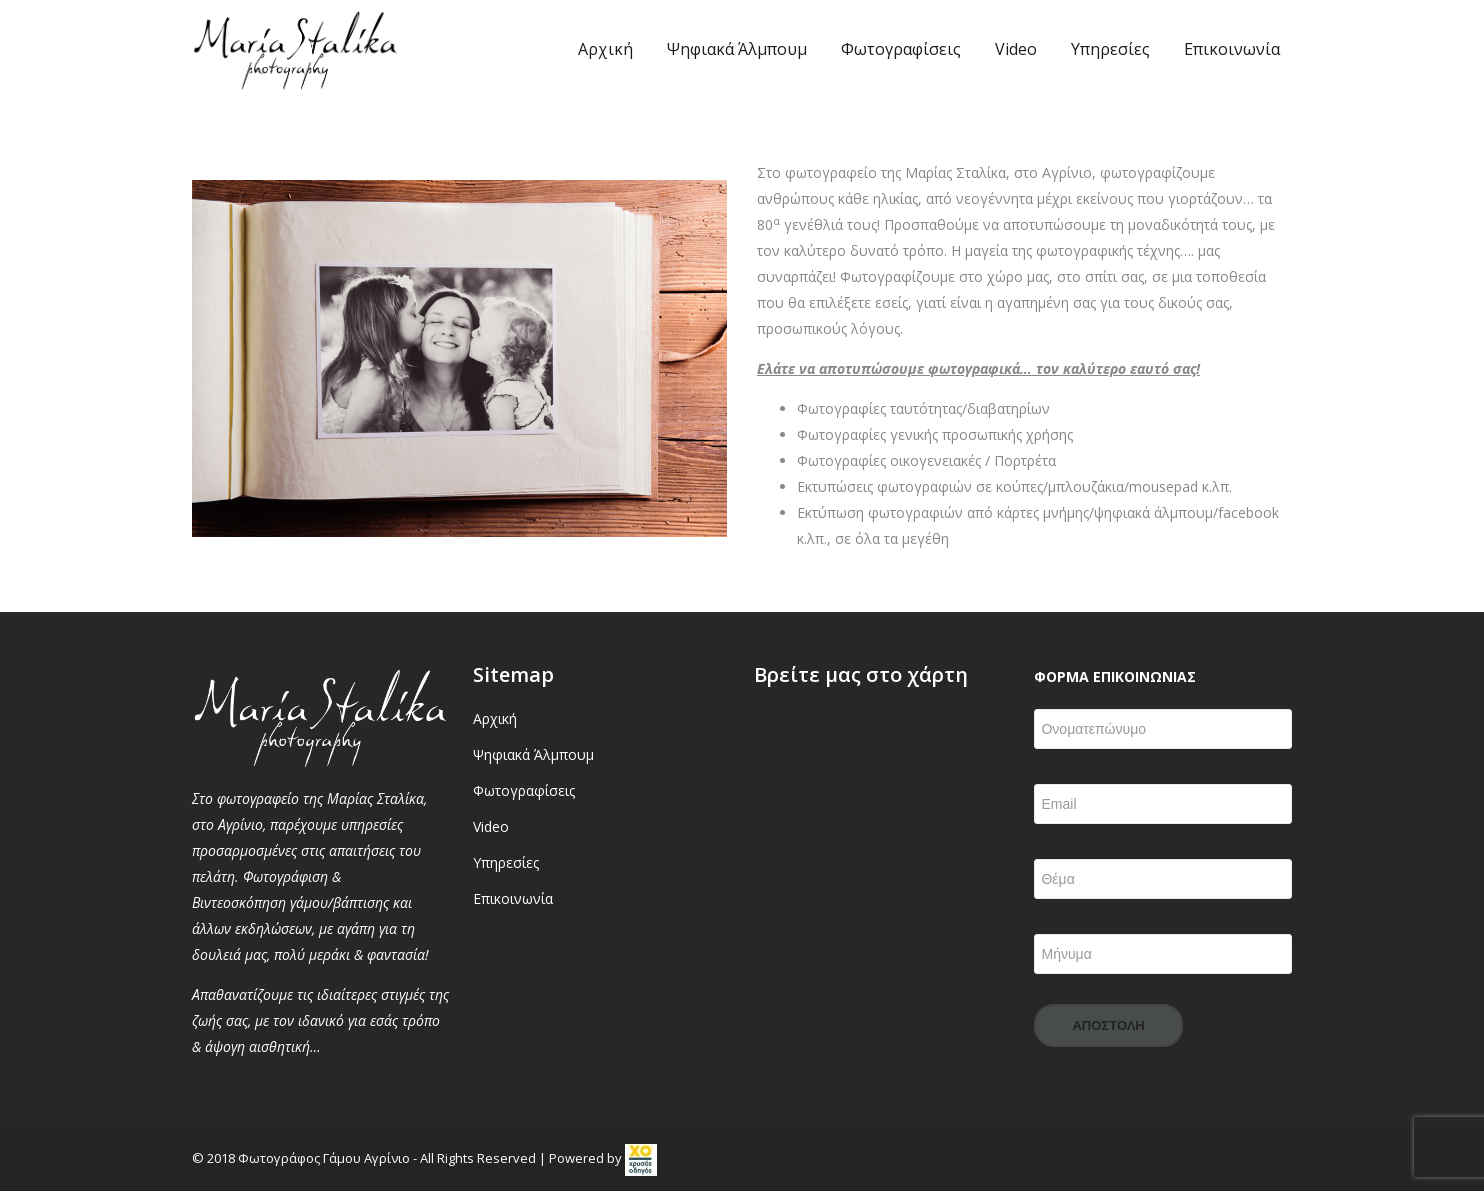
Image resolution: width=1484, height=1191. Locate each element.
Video (1016, 49)
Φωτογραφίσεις (901, 49)
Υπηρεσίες (1110, 49)
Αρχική (605, 49)
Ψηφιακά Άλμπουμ (737, 49)
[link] (641, 1158)
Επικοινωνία (1232, 49)
